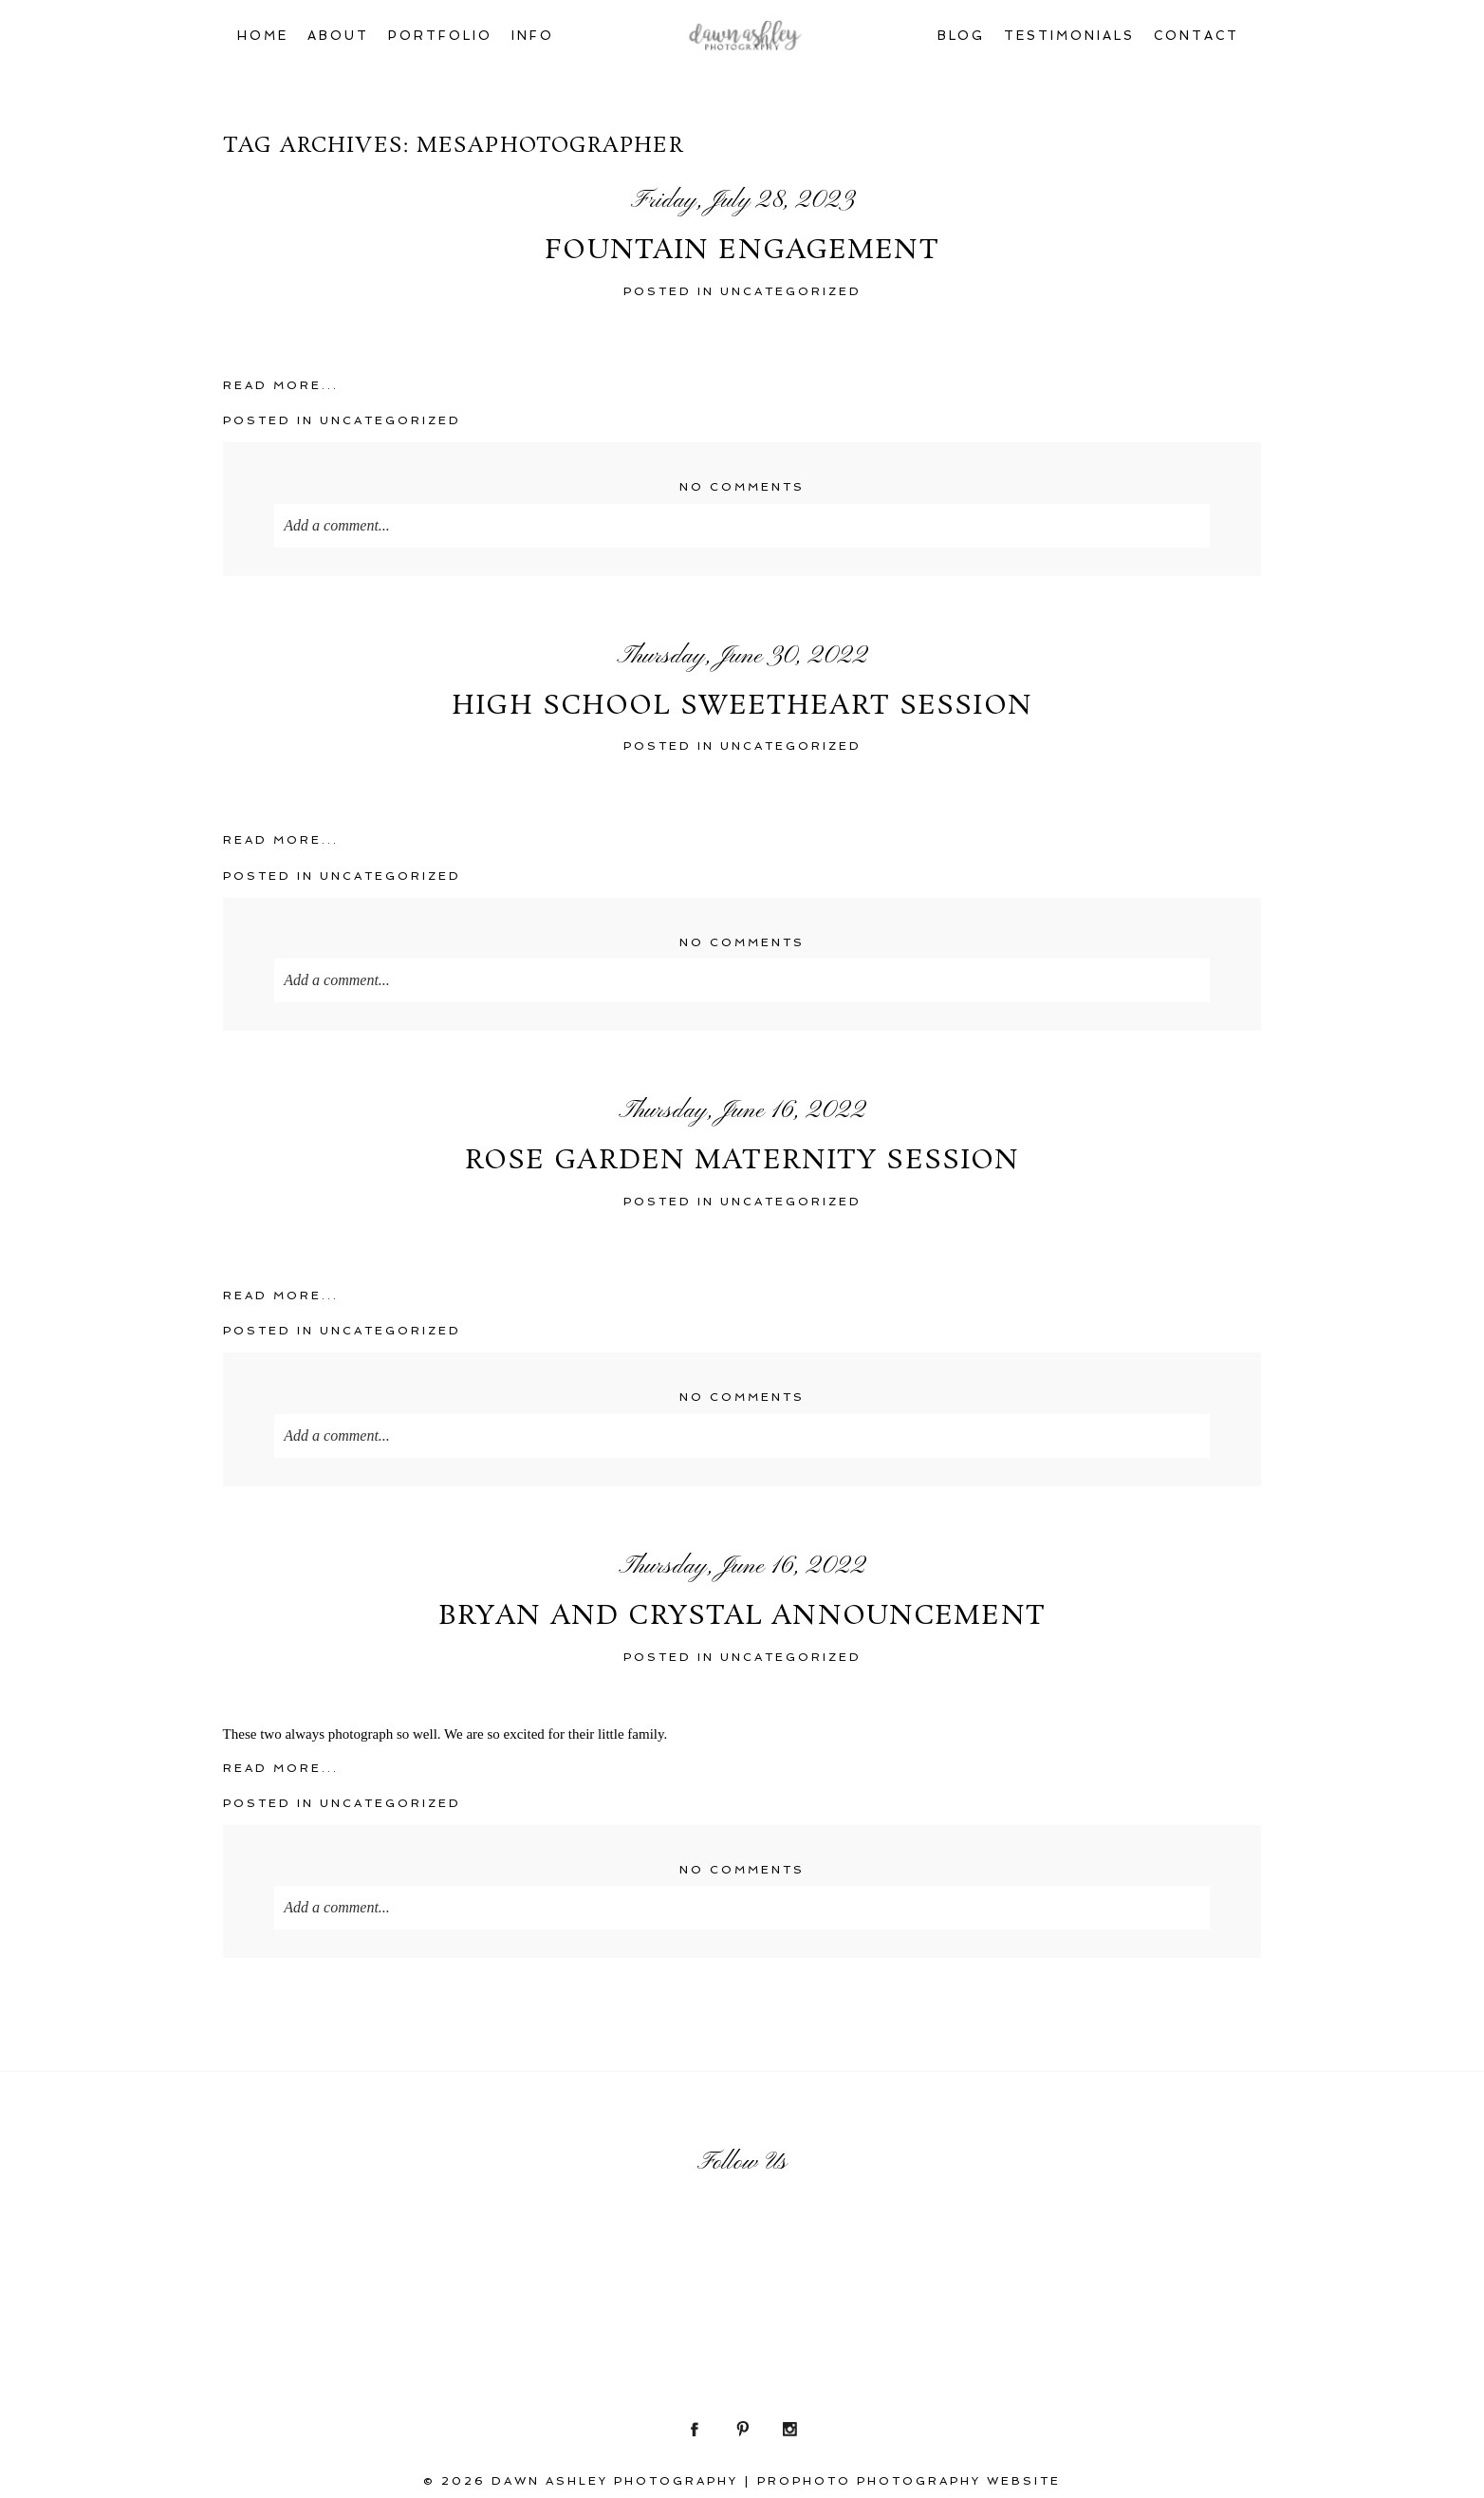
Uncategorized (791, 291)
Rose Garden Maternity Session (742, 1162)
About (338, 35)
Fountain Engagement (741, 251)
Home (262, 35)
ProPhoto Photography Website (909, 2481)
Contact (1196, 35)
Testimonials (1069, 35)
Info (532, 35)
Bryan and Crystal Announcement (742, 1617)
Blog (961, 35)
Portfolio (440, 35)
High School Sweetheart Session (742, 707)
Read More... (281, 385)
